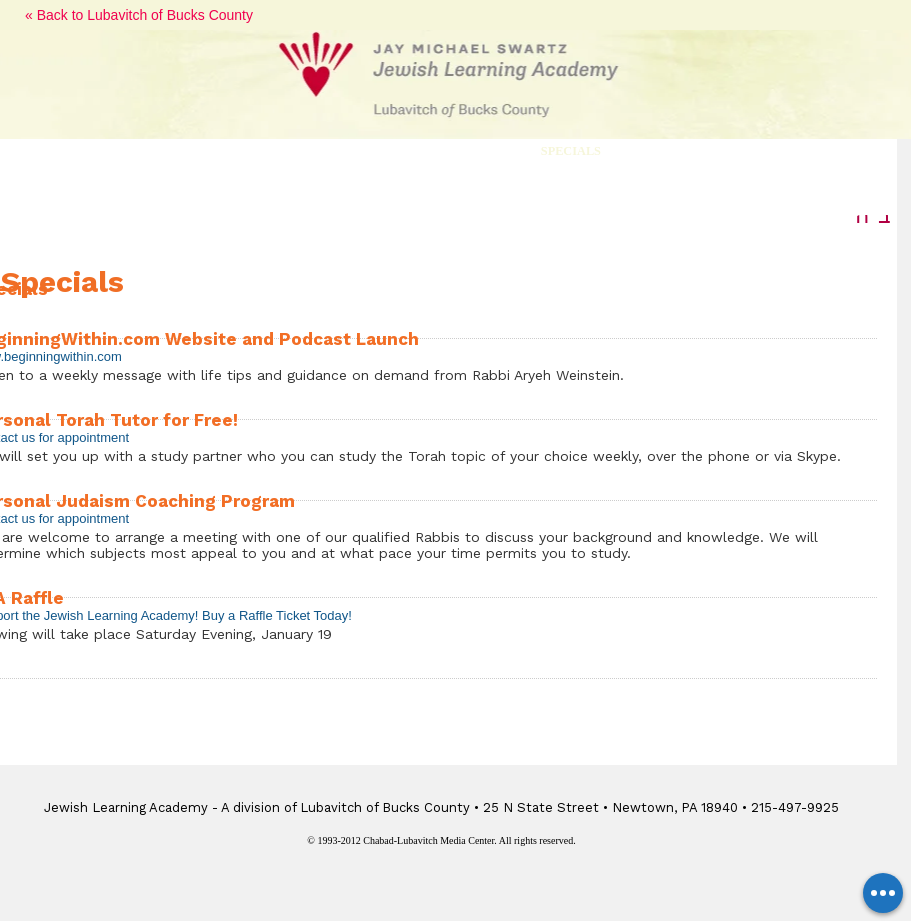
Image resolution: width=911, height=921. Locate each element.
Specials (571, 151)
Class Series (322, 151)
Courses (209, 151)
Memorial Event (700, 151)
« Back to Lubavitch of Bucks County (139, 15)
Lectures (107, 151)
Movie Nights (453, 151)
